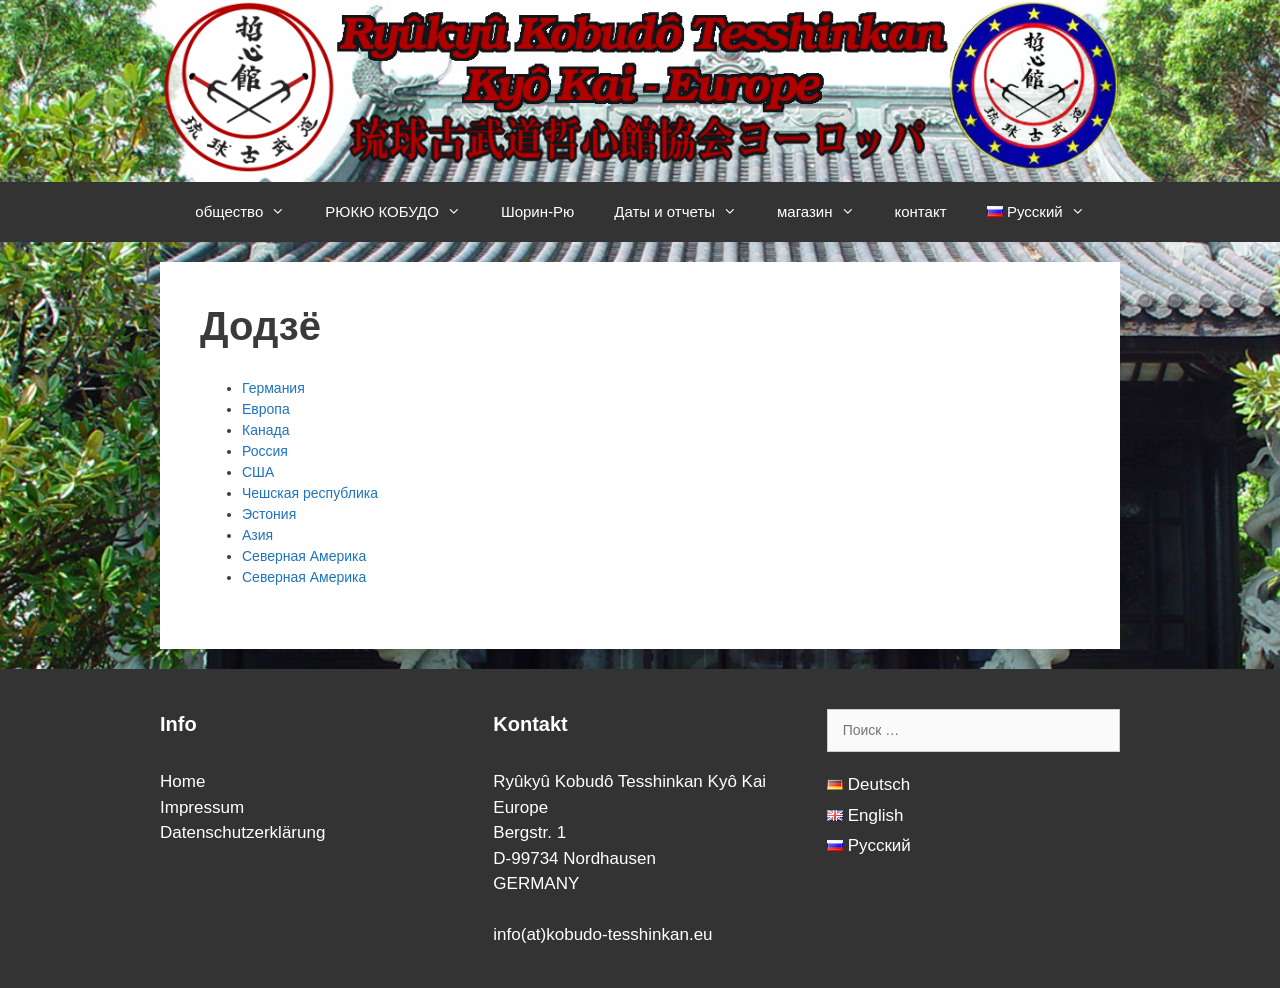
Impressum (202, 807)
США (258, 472)
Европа (266, 409)
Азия (257, 535)
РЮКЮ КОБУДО (403, 212)
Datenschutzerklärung (242, 832)
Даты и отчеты (685, 212)
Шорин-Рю (537, 211)
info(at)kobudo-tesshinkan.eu (602, 934)
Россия (265, 451)
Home (182, 781)
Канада (265, 430)
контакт (921, 211)
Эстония (269, 514)
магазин (826, 212)
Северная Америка (304, 556)
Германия (273, 388)
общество (250, 212)
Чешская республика (310, 493)
